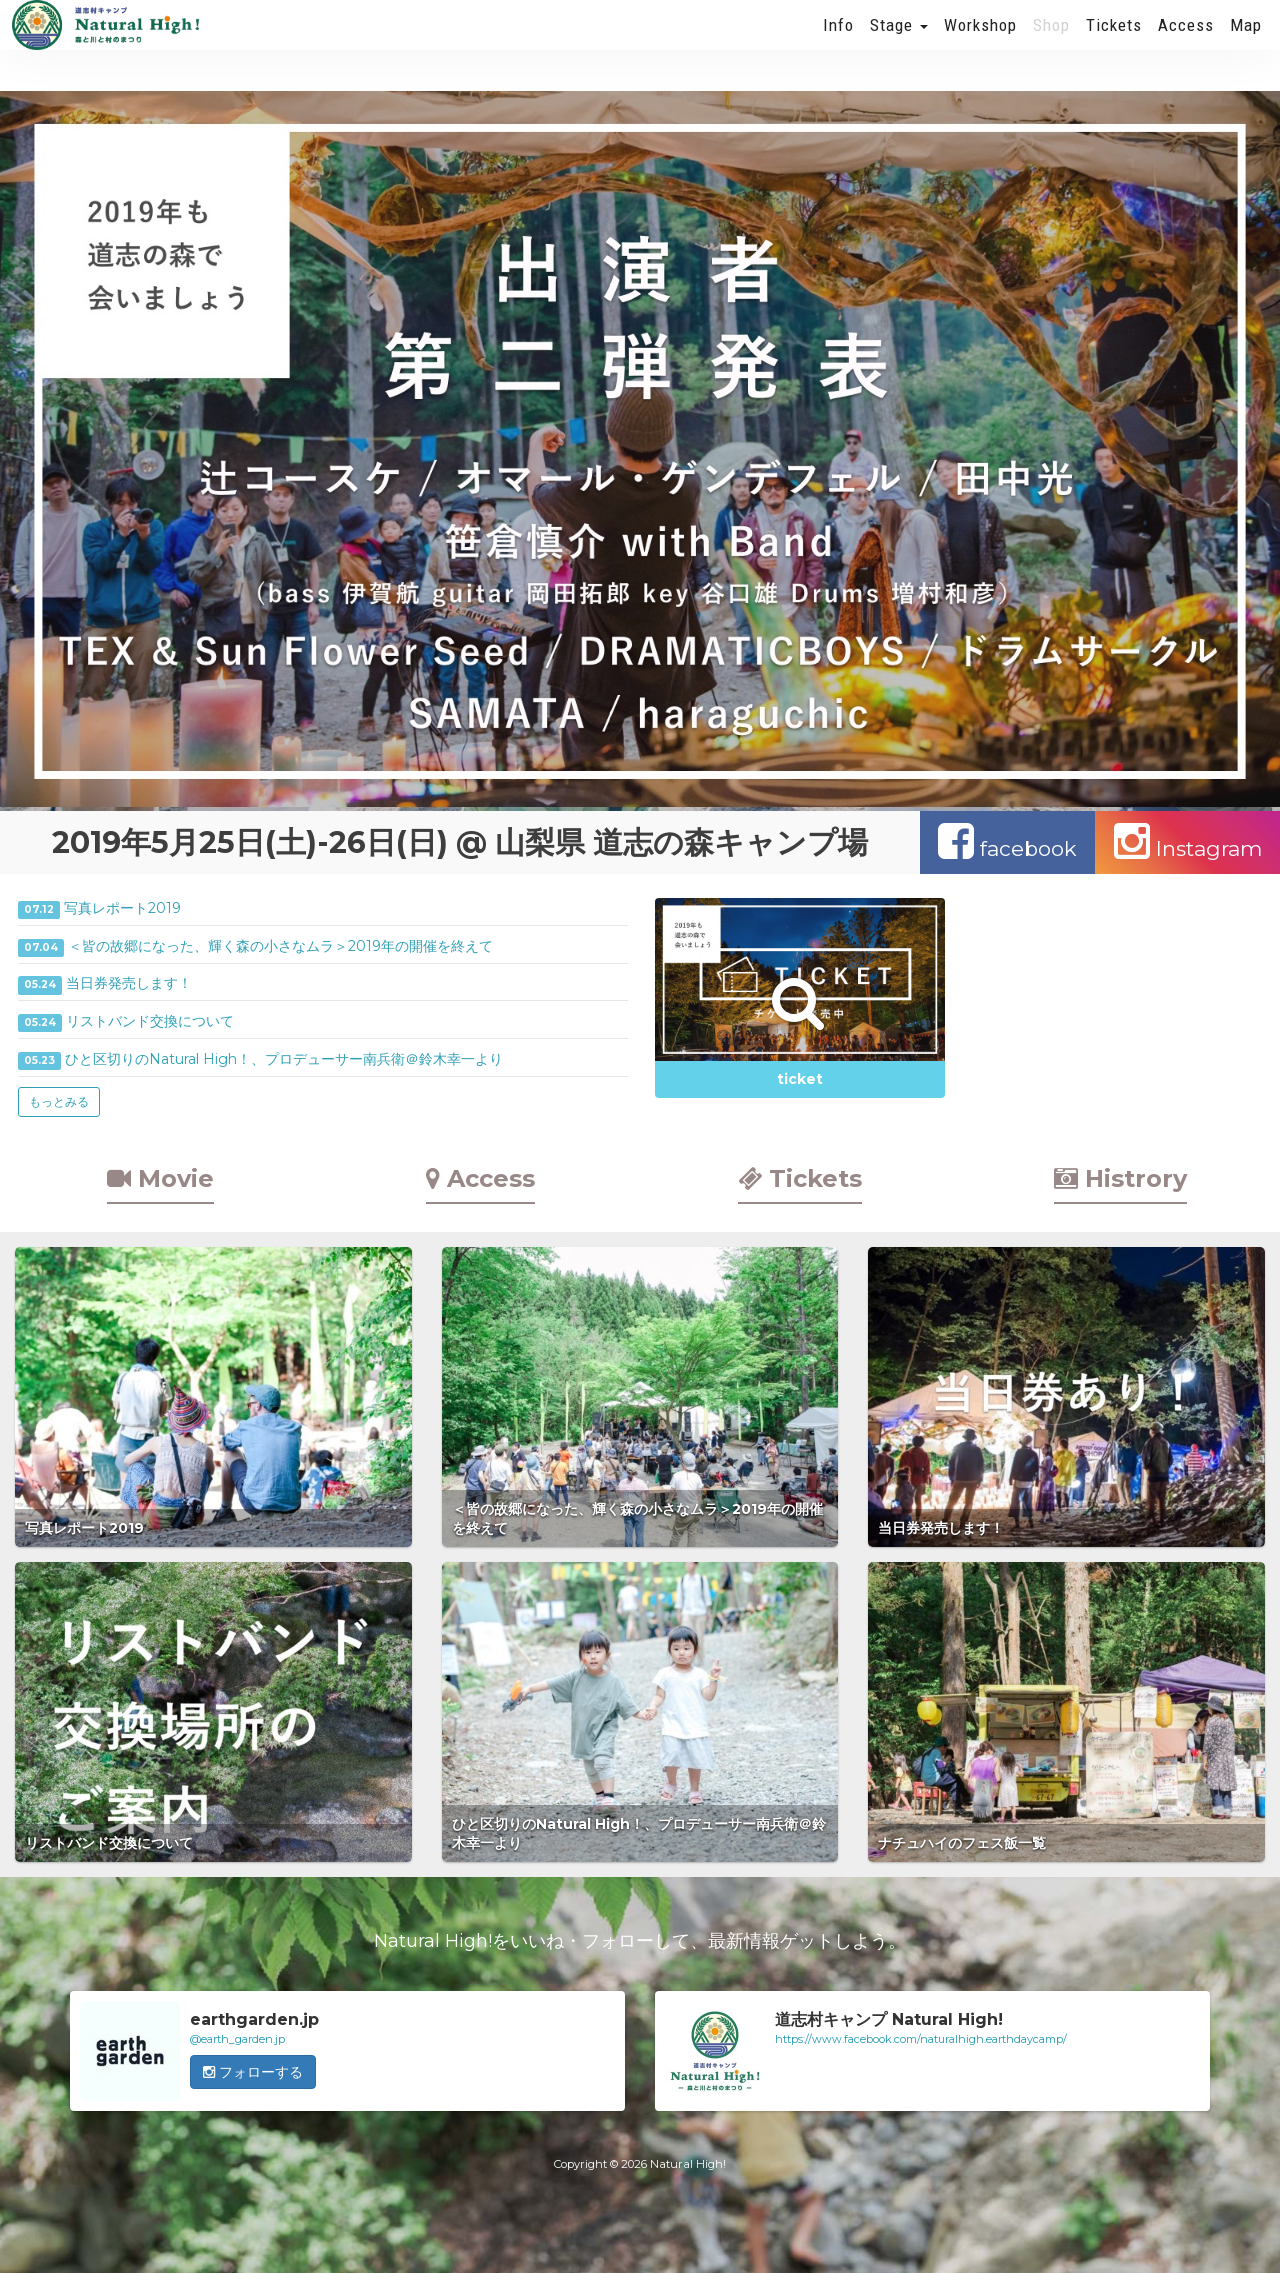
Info (838, 45)
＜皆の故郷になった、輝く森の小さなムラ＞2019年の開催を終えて (280, 946)
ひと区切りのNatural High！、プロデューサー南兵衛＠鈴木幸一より (284, 1059)
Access (1186, 45)
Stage (899, 45)
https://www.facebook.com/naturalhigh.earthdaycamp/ (921, 2039)
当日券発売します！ (129, 983)
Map (1246, 45)
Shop (1051, 45)
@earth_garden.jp (237, 2039)
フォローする (253, 2072)
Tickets (1114, 45)
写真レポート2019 (122, 908)
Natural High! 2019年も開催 (105, 45)
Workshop (980, 45)
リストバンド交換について (150, 1021)
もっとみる (59, 1101)
